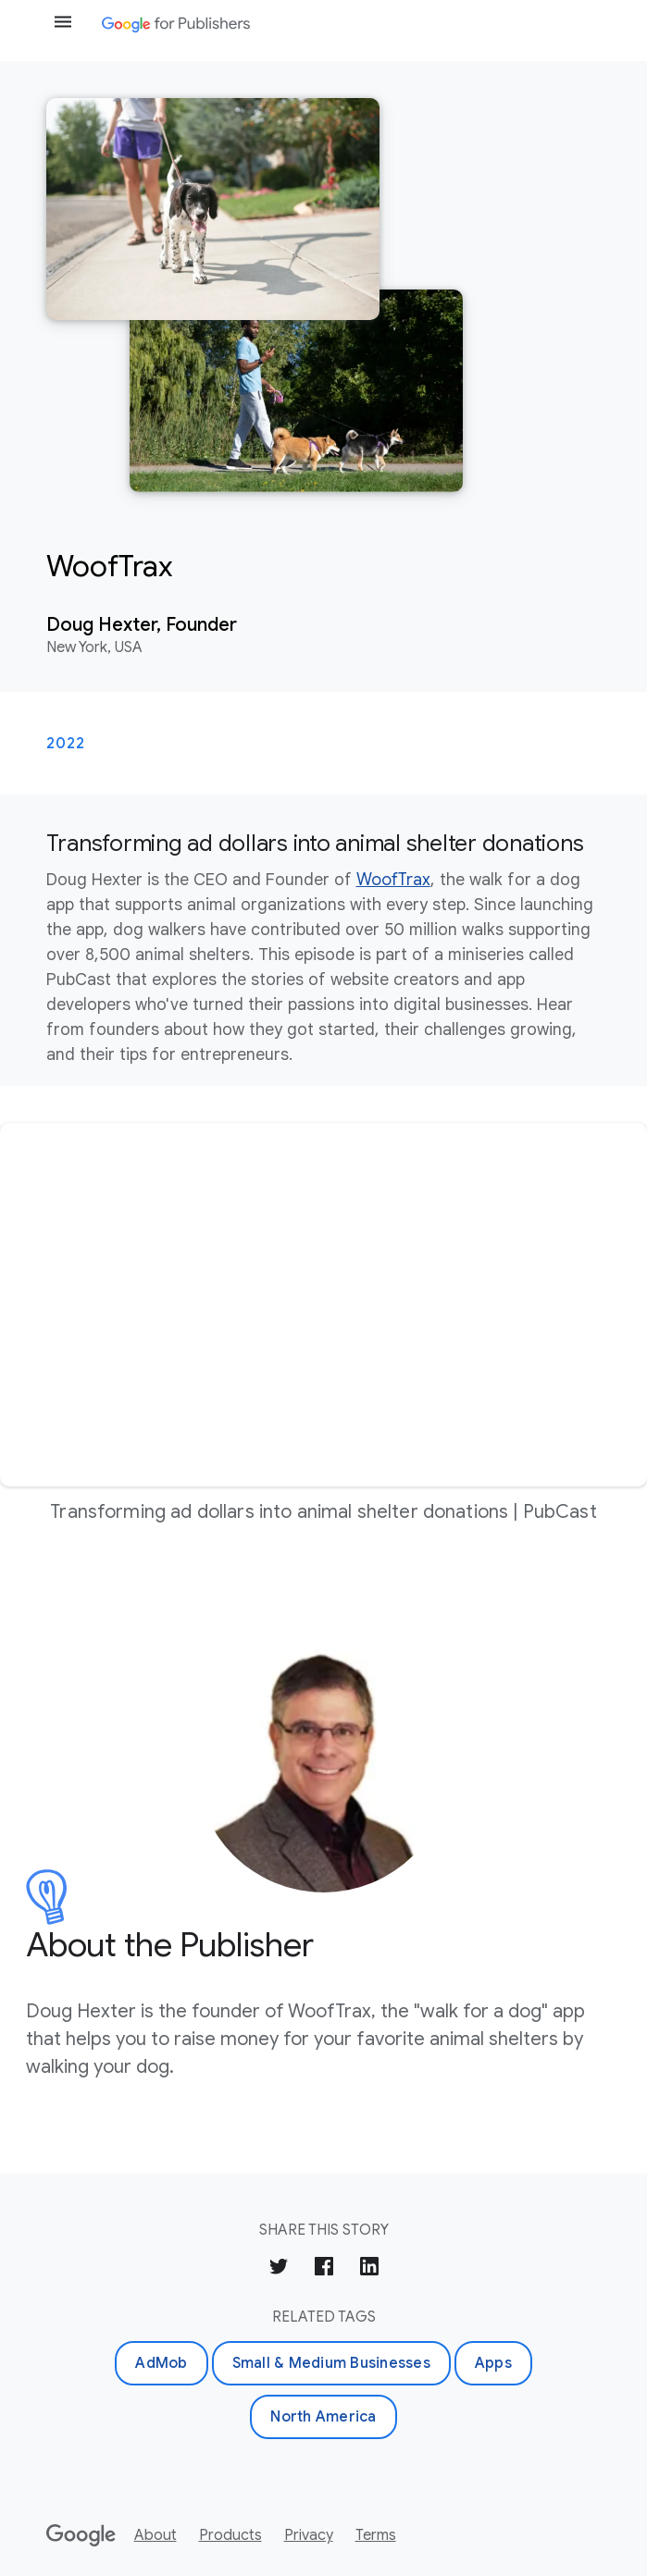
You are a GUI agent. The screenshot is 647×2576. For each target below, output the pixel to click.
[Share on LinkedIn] (369, 2269)
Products (230, 2535)
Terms (375, 2535)
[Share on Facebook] (324, 2269)
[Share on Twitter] (279, 2269)
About (155, 2535)
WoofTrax (393, 879)
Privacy (308, 2535)
